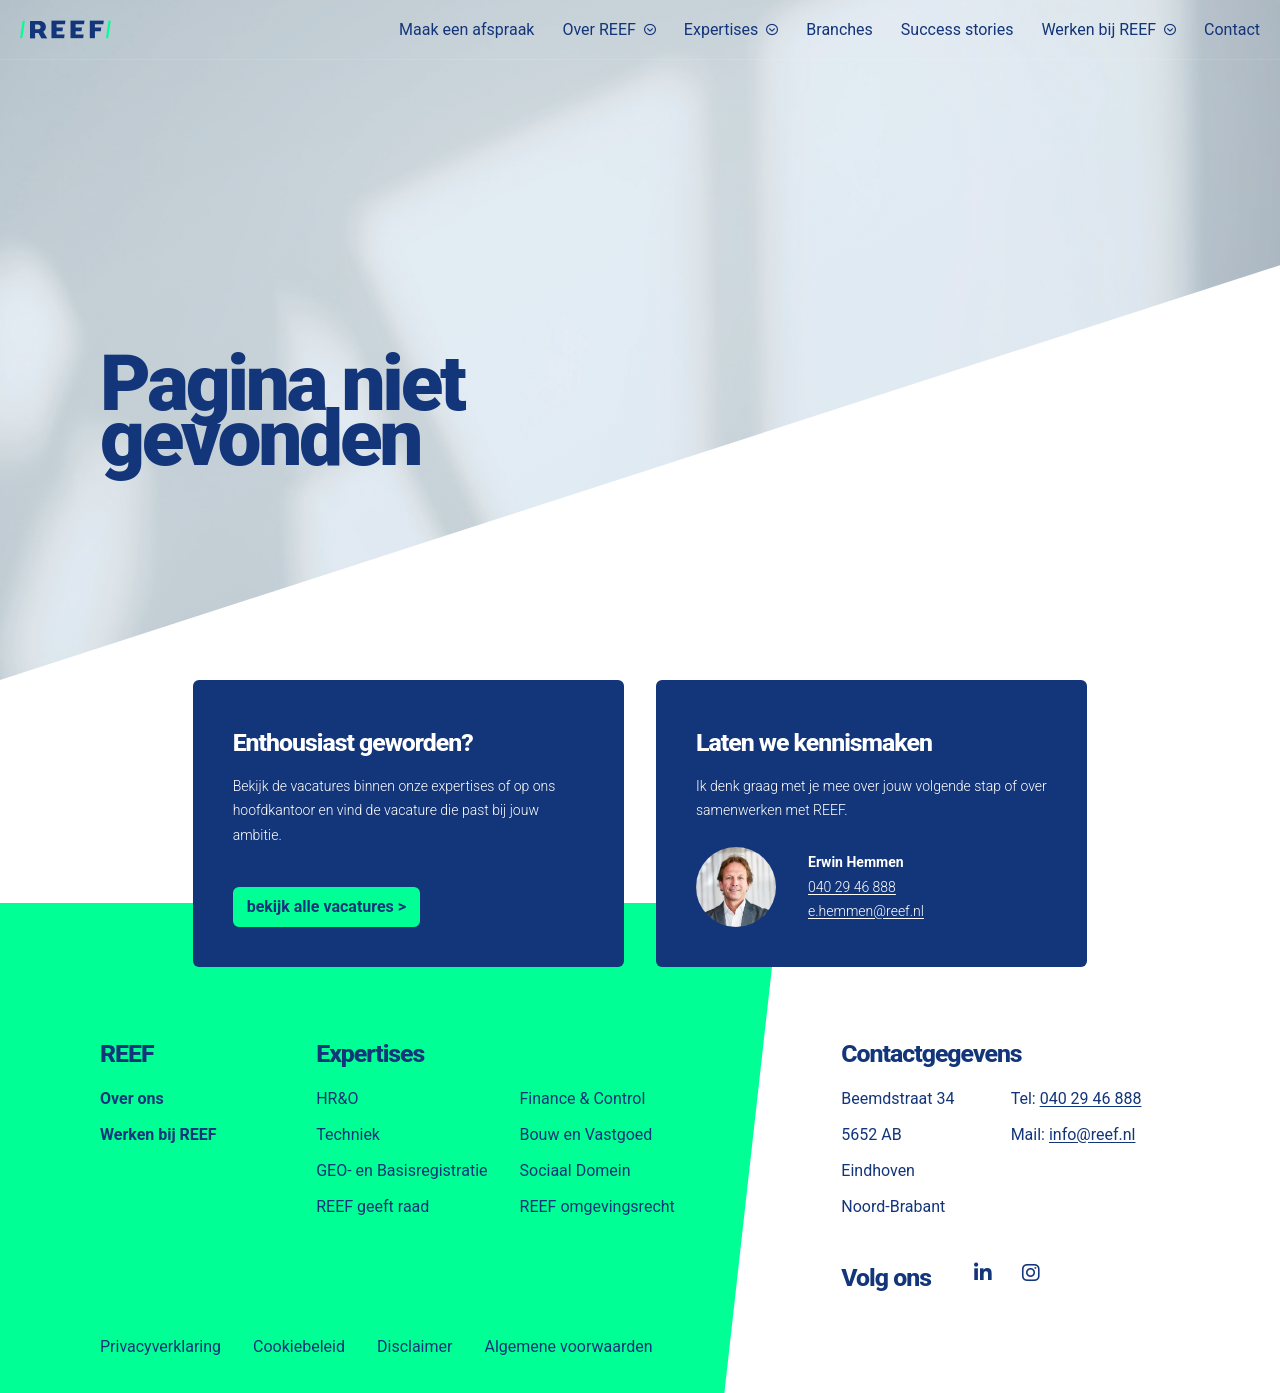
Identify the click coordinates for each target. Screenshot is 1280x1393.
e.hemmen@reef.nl (866, 911)
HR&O (337, 1098)
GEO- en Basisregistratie (401, 1170)
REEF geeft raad (372, 1206)
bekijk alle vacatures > (326, 906)
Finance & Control (583, 1098)
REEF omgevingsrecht (597, 1206)
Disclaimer (414, 1346)
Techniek (348, 1134)
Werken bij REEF (158, 1134)
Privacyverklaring (160, 1346)
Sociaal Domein (575, 1170)
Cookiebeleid (299, 1346)
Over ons (132, 1098)
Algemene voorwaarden (568, 1346)
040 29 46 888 (852, 887)
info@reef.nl (1092, 1134)
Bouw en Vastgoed (586, 1134)
